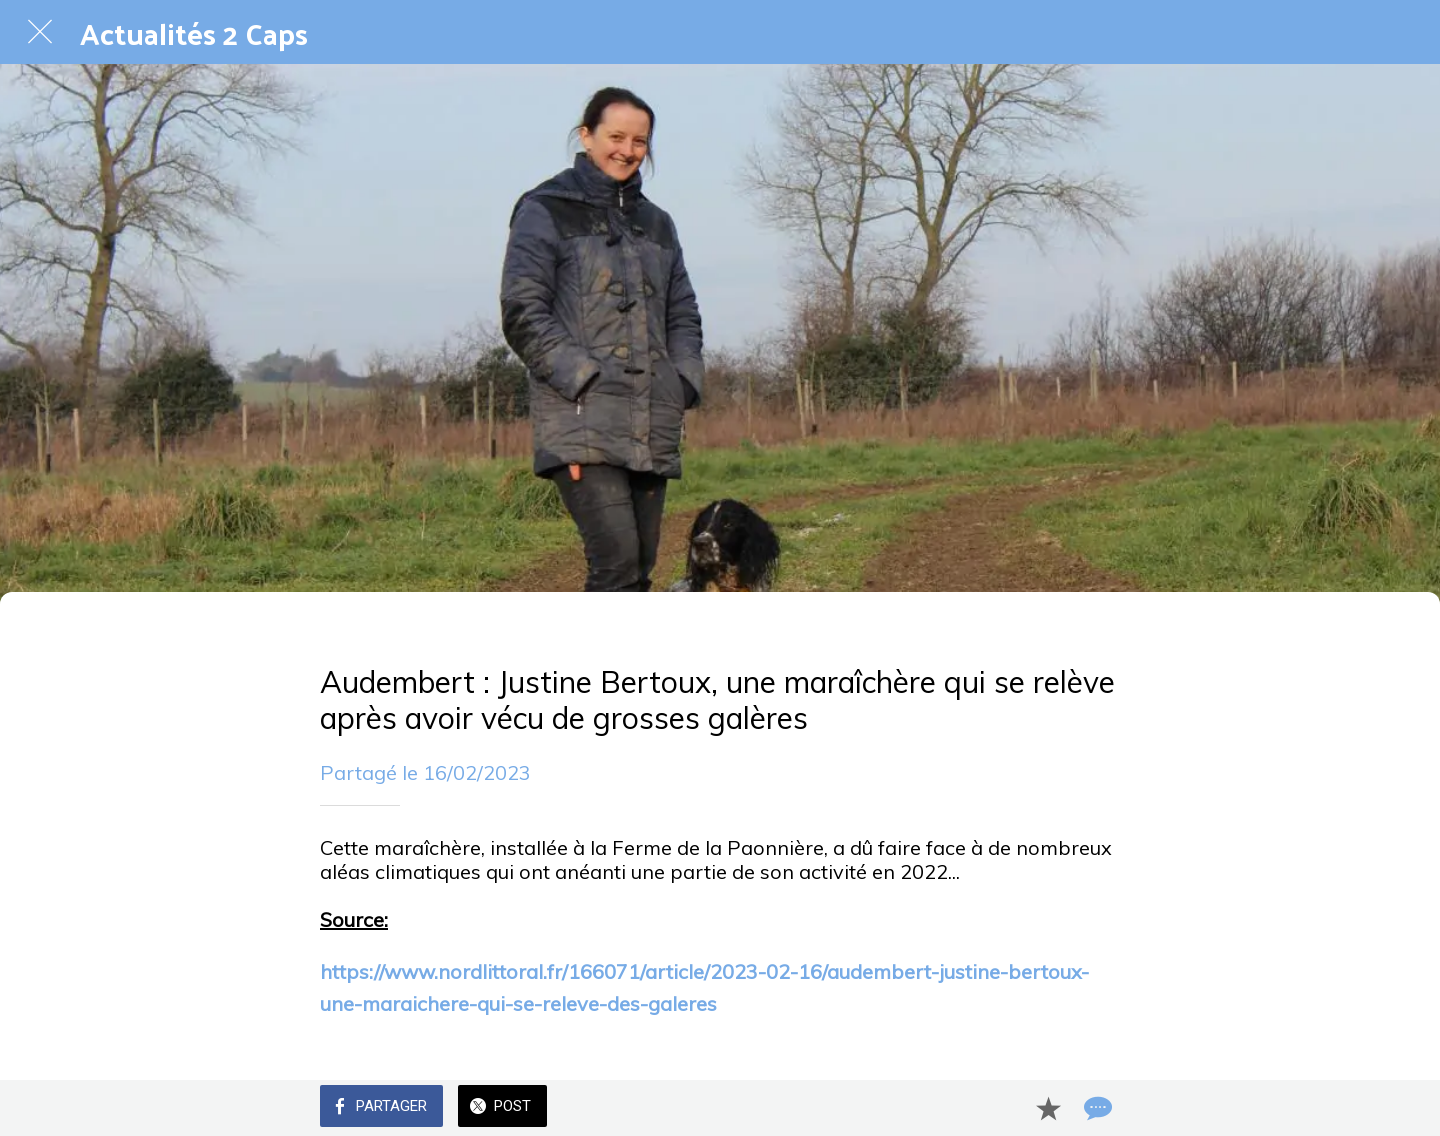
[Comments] (1096, 1108)
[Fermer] (40, 32)
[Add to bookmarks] (1048, 1108)
